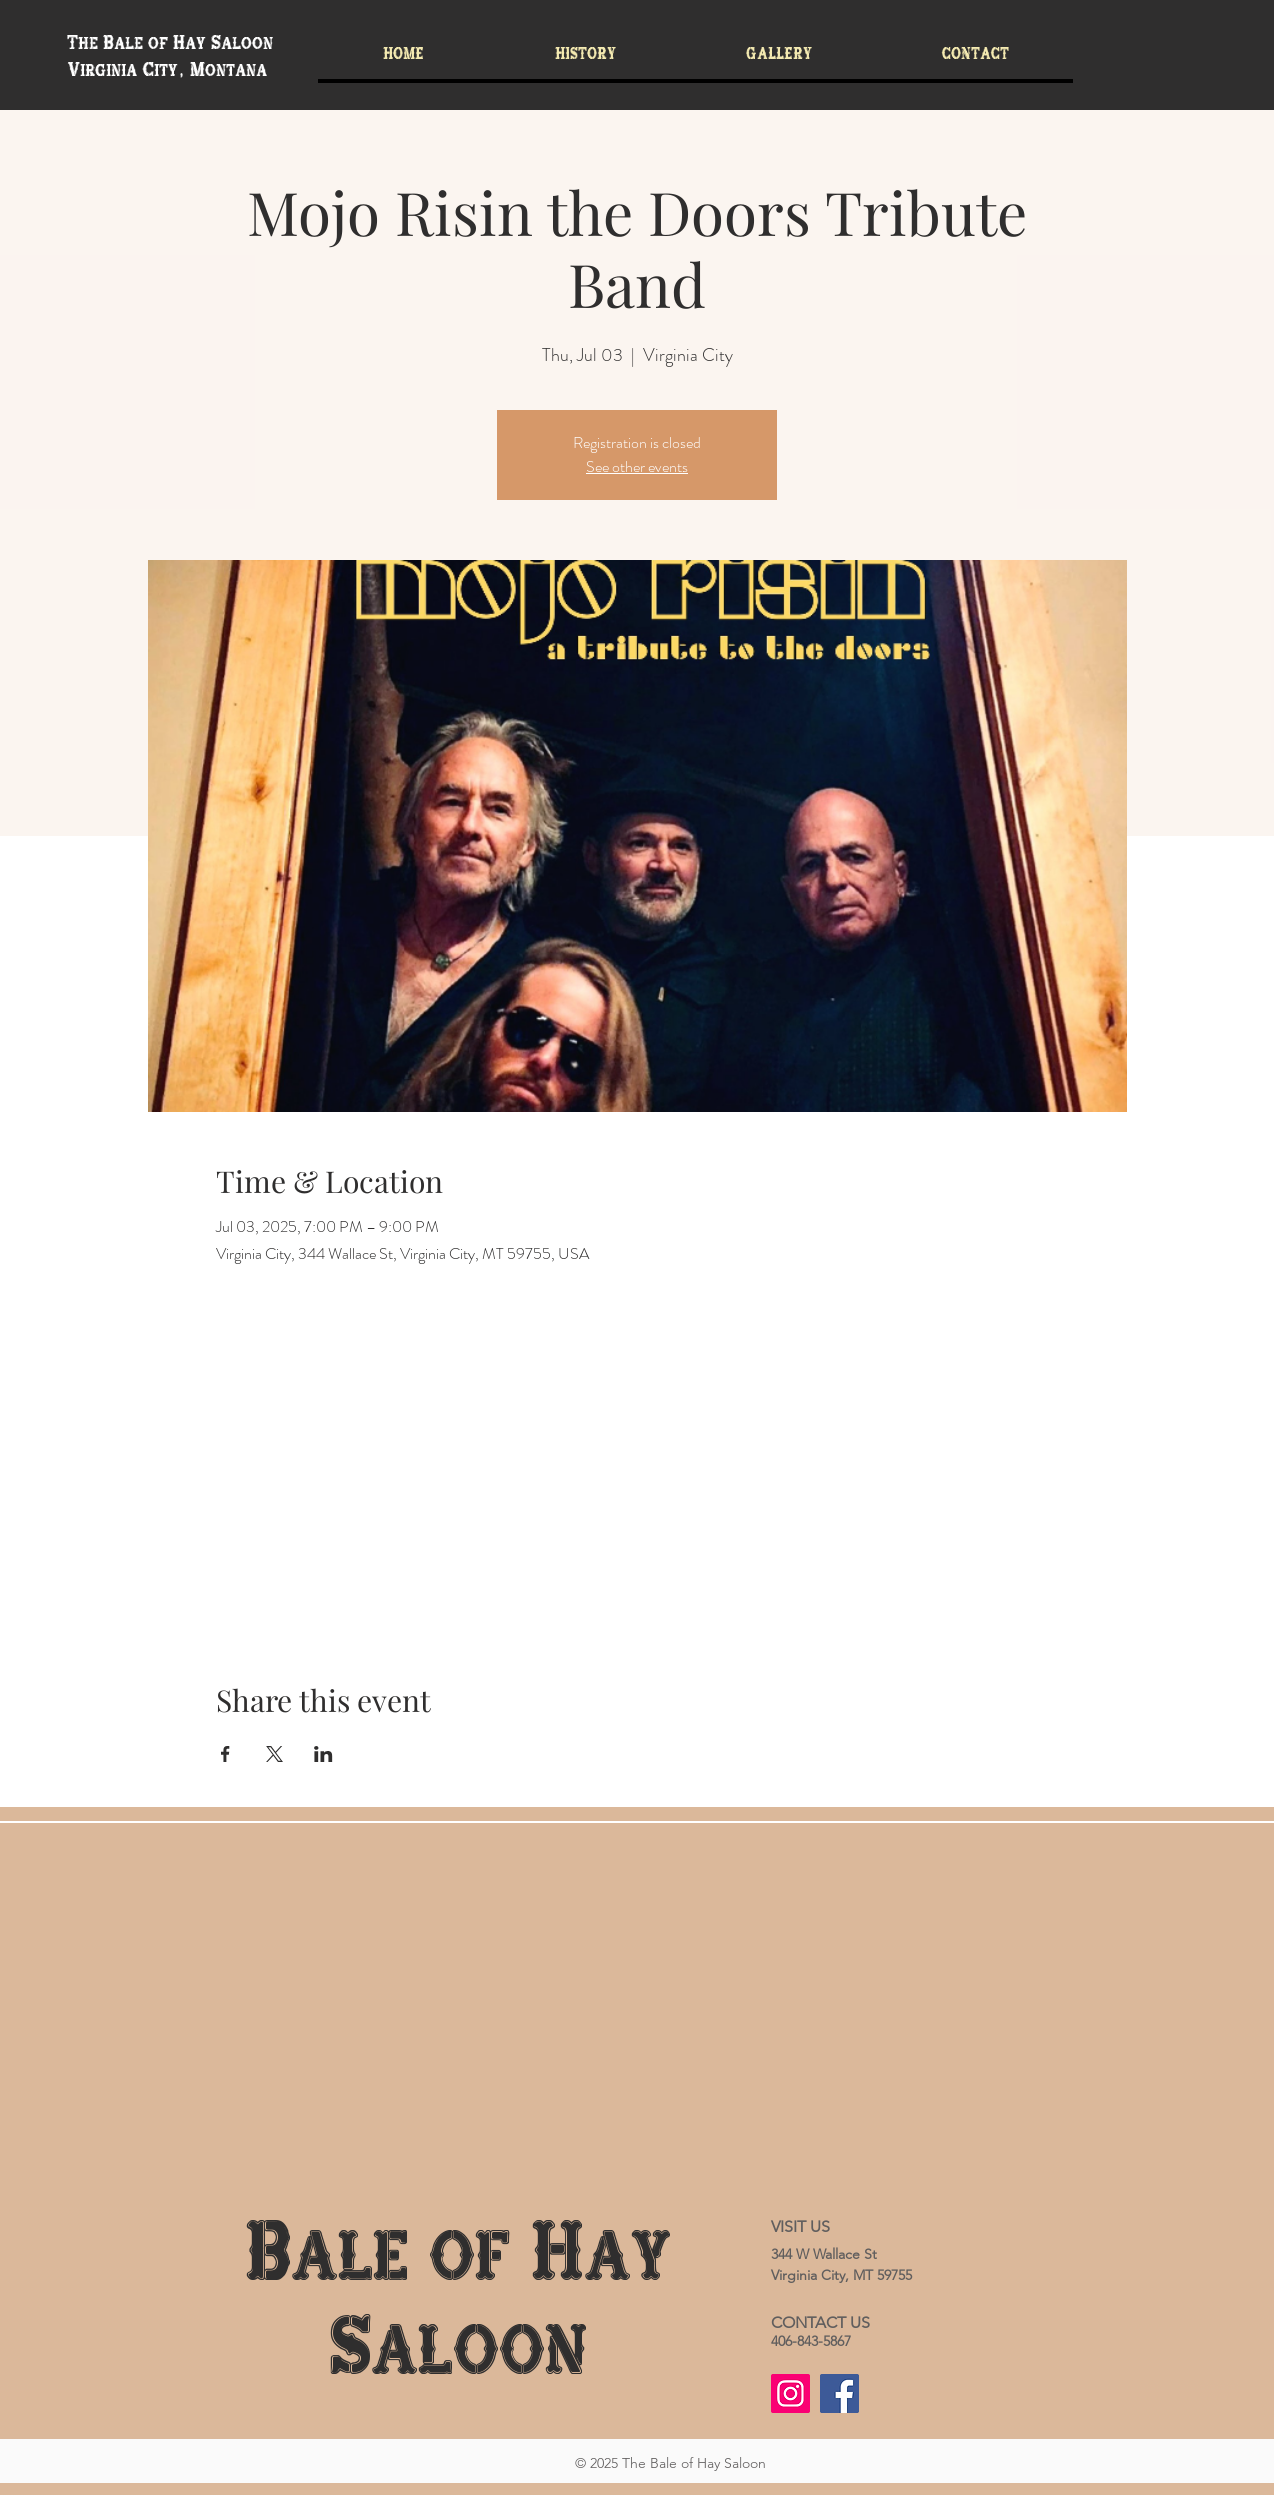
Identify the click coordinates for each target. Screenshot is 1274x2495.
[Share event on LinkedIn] (323, 1754)
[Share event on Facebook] (225, 1754)
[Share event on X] (274, 1754)
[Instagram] (790, 2393)
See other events (637, 466)
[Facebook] (839, 2393)
